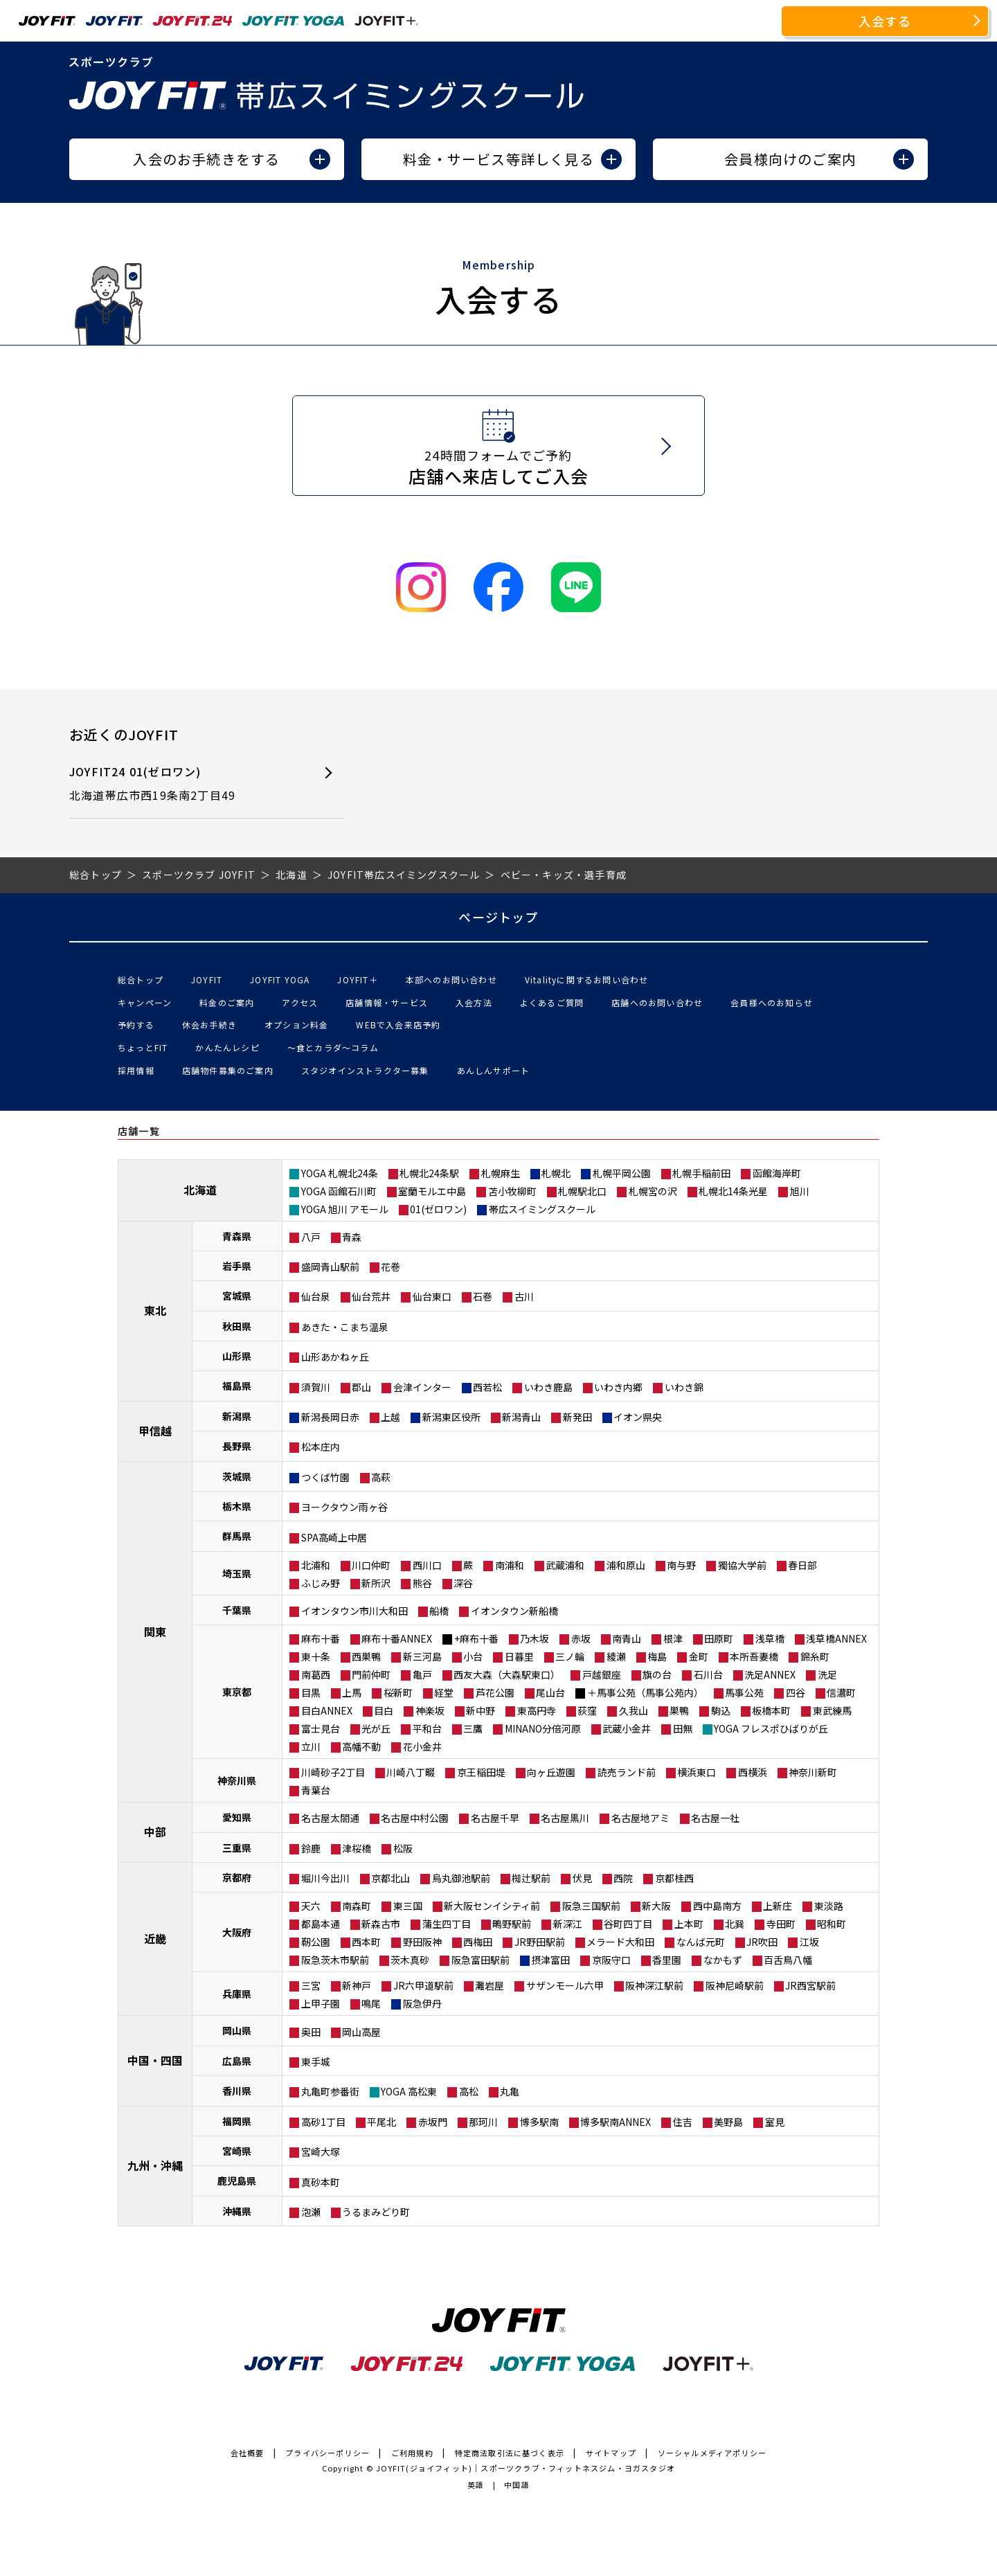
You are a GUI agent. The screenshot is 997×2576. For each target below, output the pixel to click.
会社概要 (247, 2452)
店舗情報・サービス (386, 1002)
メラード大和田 (620, 1942)
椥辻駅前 (531, 1878)
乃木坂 (534, 1638)
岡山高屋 (361, 2032)
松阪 (403, 1848)
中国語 (517, 2484)
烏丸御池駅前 (461, 1878)
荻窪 (587, 1710)
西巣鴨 (366, 1656)
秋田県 (236, 1326)
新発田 (577, 1417)
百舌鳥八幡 (788, 1960)
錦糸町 (814, 1656)
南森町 (356, 1906)
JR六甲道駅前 (423, 1985)
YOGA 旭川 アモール (344, 1209)
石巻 (482, 1296)
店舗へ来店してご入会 (498, 467)
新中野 (480, 1710)
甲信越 (155, 1430)
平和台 (427, 1728)
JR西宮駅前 (810, 1985)
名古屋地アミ (640, 1818)
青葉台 (315, 1790)
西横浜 (752, 1772)
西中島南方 (717, 1906)
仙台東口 (432, 1296)
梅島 (657, 1656)
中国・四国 (155, 2060)
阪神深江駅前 (654, 1985)
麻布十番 (320, 1638)
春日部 (802, 1565)
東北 (155, 1310)
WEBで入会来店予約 (398, 1024)
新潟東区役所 (451, 1417)
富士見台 (320, 1728)
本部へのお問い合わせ (451, 979)
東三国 (407, 1906)
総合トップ (140, 979)
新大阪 (656, 1906)
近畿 (155, 1938)
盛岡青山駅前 (330, 1266)
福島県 (236, 1386)
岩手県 (236, 1266)
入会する (885, 21)
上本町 (688, 1924)
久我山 (633, 1710)
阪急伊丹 (422, 2003)
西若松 (487, 1387)
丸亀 (509, 2091)
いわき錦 (684, 1387)
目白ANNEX (326, 1710)
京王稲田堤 (481, 1772)
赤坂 (581, 1638)
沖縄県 (236, 2211)
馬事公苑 (744, 1692)
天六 (311, 1906)
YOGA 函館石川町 (339, 1191)
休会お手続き (209, 1024)
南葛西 (315, 1674)
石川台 (708, 1674)
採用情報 (136, 1070)
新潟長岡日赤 (330, 1417)
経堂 (443, 1692)
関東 (155, 1631)
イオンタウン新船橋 (514, 1611)
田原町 (718, 1638)
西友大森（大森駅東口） (506, 1674)
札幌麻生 (500, 1173)
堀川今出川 (325, 1878)
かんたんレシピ (227, 1047)
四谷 (795, 1692)
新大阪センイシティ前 (492, 1906)
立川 (311, 1746)
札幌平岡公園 (622, 1173)
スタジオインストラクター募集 (365, 1070)
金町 (698, 1656)
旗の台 (657, 1674)
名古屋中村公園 (415, 1818)
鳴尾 (371, 2003)
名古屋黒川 (565, 1818)
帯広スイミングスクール (542, 1209)
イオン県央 (637, 1417)
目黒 (311, 1692)
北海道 (200, 1189)
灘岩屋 (489, 1985)
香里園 (666, 1960)
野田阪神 (422, 1942)
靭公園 (315, 1942)
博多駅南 (539, 2122)
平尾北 (381, 2122)
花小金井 (422, 1746)
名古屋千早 (495, 1818)
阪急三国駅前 (591, 1906)
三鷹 (473, 1728)
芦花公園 (495, 1692)
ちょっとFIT (143, 1047)
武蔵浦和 (565, 1565)
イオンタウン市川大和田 (354, 1611)
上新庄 (777, 1906)
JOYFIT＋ (357, 979)
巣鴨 (679, 1710)
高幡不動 (361, 1746)
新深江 (567, 1924)
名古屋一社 (715, 1818)
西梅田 (477, 1942)
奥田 (311, 2032)
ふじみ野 (320, 1583)
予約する (136, 1024)
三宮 (311, 1985)
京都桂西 (674, 1878)
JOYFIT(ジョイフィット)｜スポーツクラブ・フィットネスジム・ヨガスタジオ (525, 2468)
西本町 (366, 1942)
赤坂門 (432, 2122)
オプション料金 (296, 1024)
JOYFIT (206, 979)
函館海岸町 (777, 1173)
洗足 (827, 1674)
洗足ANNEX (770, 1674)
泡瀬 (311, 2212)
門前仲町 (371, 1674)
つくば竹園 (325, 1477)
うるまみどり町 (376, 2212)
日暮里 (519, 1656)
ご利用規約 (412, 2452)
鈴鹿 (311, 1848)
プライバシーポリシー (327, 2452)
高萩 (380, 1477)
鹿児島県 (236, 2181)
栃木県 (236, 1506)
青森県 (236, 1236)
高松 (468, 2091)
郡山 (361, 1387)
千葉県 (236, 1610)
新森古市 (380, 1924)
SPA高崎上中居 (334, 1537)
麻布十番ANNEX (396, 1638)
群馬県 (236, 1536)
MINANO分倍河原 (543, 1728)
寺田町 (781, 1924)
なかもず (722, 1960)
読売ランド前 (627, 1772)
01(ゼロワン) (438, 1209)
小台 (473, 1656)
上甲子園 (320, 2003)
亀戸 (422, 1674)
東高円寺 (536, 1710)
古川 (524, 1296)
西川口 (427, 1565)
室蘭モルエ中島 (432, 1191)
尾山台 (550, 1692)
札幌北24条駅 (429, 1173)
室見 (774, 2122)
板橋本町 (771, 1710)
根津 (673, 1638)
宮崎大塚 (320, 2151)
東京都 (236, 1692)
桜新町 (398, 1692)
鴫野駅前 (511, 1924)
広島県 (236, 2061)
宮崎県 (236, 2151)
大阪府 (236, 1932)
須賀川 (315, 1387)
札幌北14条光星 (733, 1191)
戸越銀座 (601, 1674)
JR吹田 (762, 1942)
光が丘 (375, 1728)
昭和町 (831, 1924)
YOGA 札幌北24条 (339, 1173)
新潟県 (236, 1416)
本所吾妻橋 (754, 1656)
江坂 (809, 1942)
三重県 (236, 1847)
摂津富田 (550, 1960)
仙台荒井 (371, 1296)
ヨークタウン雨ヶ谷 (344, 1507)
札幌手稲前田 (701, 1173)
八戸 (311, 1237)
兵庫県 (236, 1994)
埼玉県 (236, 1573)
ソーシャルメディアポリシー (712, 2452)
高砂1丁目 (323, 2122)
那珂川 (483, 2122)
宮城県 (236, 1296)
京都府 (236, 1877)
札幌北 (556, 1173)
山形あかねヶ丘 (335, 1356)
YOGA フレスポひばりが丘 (771, 1728)
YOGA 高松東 (409, 2091)
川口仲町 (371, 1565)
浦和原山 (626, 1565)
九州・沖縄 (155, 2165)
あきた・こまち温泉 (344, 1327)
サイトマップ (611, 2452)
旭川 (799, 1191)
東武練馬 (832, 1710)
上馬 (351, 1692)
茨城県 (236, 1476)
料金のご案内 (226, 1002)
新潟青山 (521, 1417)
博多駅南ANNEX (615, 2122)
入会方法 (474, 1002)
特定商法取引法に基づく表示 (510, 2452)
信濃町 (841, 1692)
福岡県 (236, 2121)
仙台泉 (315, 1296)
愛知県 (236, 1817)
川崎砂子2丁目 (333, 1772)
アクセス (300, 1002)
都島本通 (320, 1924)
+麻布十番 (476, 1638)
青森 (351, 1237)
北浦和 (315, 1565)
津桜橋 (356, 1848)
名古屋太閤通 (330, 1818)
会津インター (422, 1387)
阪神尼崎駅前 (735, 1985)
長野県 (236, 1446)
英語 (475, 2484)
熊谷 (422, 1583)
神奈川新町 (813, 1772)
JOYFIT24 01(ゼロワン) (181, 783)
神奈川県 (236, 1780)
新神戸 (356, 1985)
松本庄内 (320, 1447)
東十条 (315, 1656)
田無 (682, 1728)
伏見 (582, 1878)
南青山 (626, 1638)
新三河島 (422, 1656)
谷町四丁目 (628, 1924)
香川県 (236, 2091)
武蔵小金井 (626, 1728)
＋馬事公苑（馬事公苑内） (645, 1692)
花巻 (390, 1266)
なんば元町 (700, 1942)
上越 (390, 1417)
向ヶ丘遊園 (551, 1772)
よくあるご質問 (552, 1002)
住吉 (682, 2122)
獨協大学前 (742, 1565)
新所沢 (375, 1583)
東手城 (315, 2061)
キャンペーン (145, 1002)
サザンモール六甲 (565, 1985)
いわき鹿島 (548, 1387)
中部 (155, 1831)
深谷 (463, 1583)
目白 (383, 1710)
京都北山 (390, 1878)
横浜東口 (696, 1772)
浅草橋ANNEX (836, 1638)
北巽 (734, 1924)
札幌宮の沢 (653, 1191)
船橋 (439, 1611)
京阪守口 (611, 1960)
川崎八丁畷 (410, 1772)
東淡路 (828, 1906)
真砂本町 (320, 2182)
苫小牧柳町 (512, 1191)
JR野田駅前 (539, 1942)
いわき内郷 (618, 1387)
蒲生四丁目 (446, 1924)
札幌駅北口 (582, 1191)
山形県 (236, 1356)
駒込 (720, 1710)
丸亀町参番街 (330, 2091)
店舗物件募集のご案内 (227, 1070)
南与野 (681, 1565)
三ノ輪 (569, 1656)
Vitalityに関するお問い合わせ (587, 979)
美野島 (728, 2122)
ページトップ (498, 917)
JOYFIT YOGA (279, 979)
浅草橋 (769, 1638)
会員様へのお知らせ (771, 1002)
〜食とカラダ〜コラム (333, 1047)
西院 (623, 1878)
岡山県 (236, 2030)
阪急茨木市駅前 (335, 1960)
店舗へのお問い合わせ (657, 1002)
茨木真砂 (409, 1960)
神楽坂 (429, 1710)
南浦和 (509, 1565)
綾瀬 (616, 1656)
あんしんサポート (493, 1070)
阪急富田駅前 (480, 1960)
